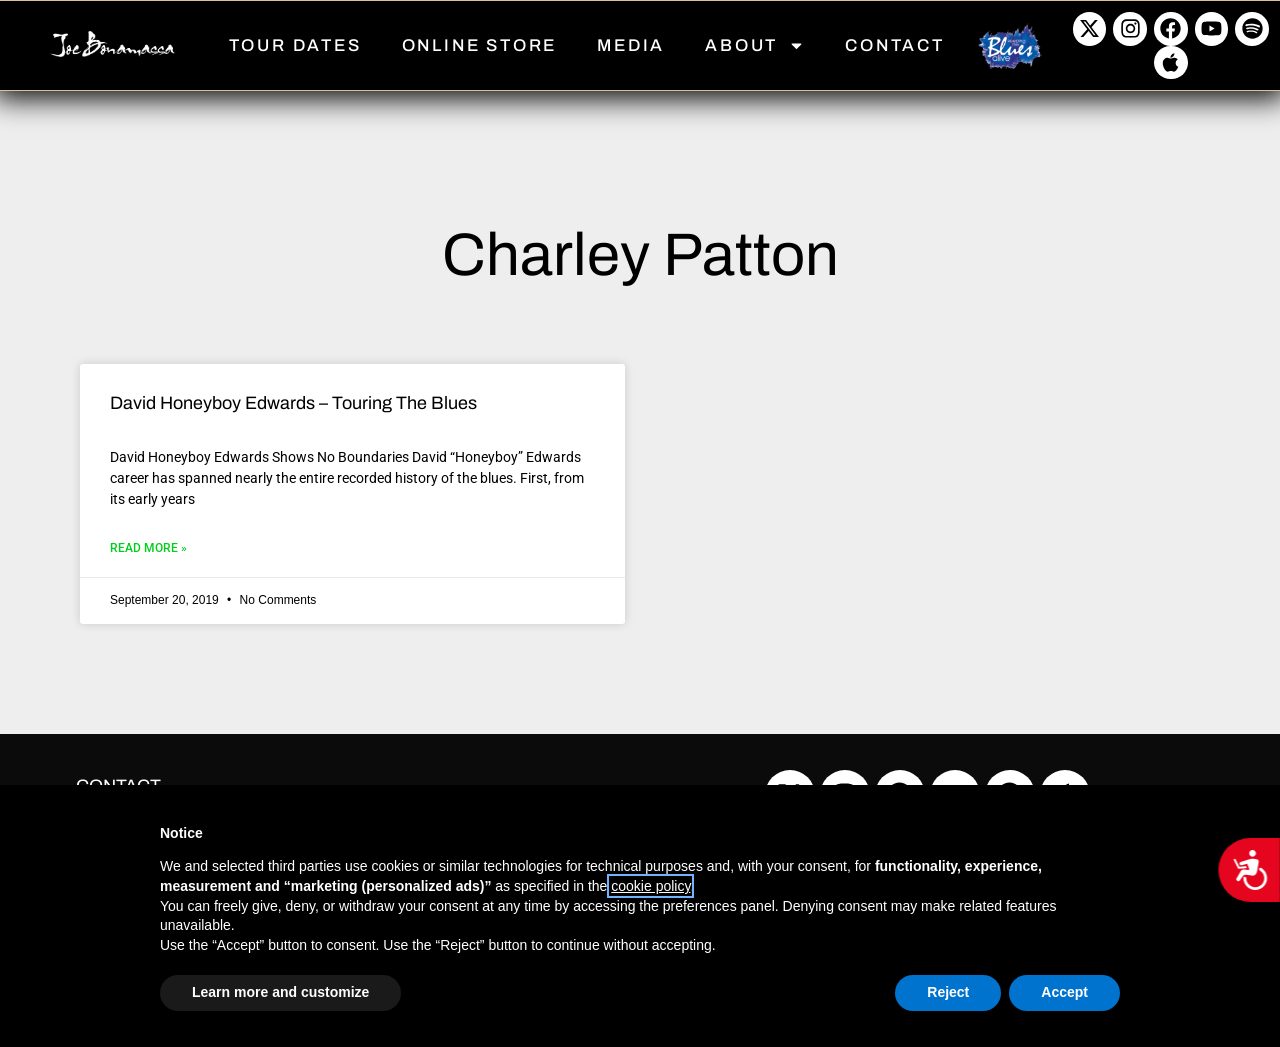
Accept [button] (1064, 992)
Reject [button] (948, 992)
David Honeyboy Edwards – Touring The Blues (293, 403)
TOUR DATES (295, 45)
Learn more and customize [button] (280, 992)
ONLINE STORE (480, 45)
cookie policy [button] (650, 886)
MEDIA (631, 45)
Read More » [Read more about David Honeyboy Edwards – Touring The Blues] (148, 548)
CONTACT (895, 45)
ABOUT (755, 45)
